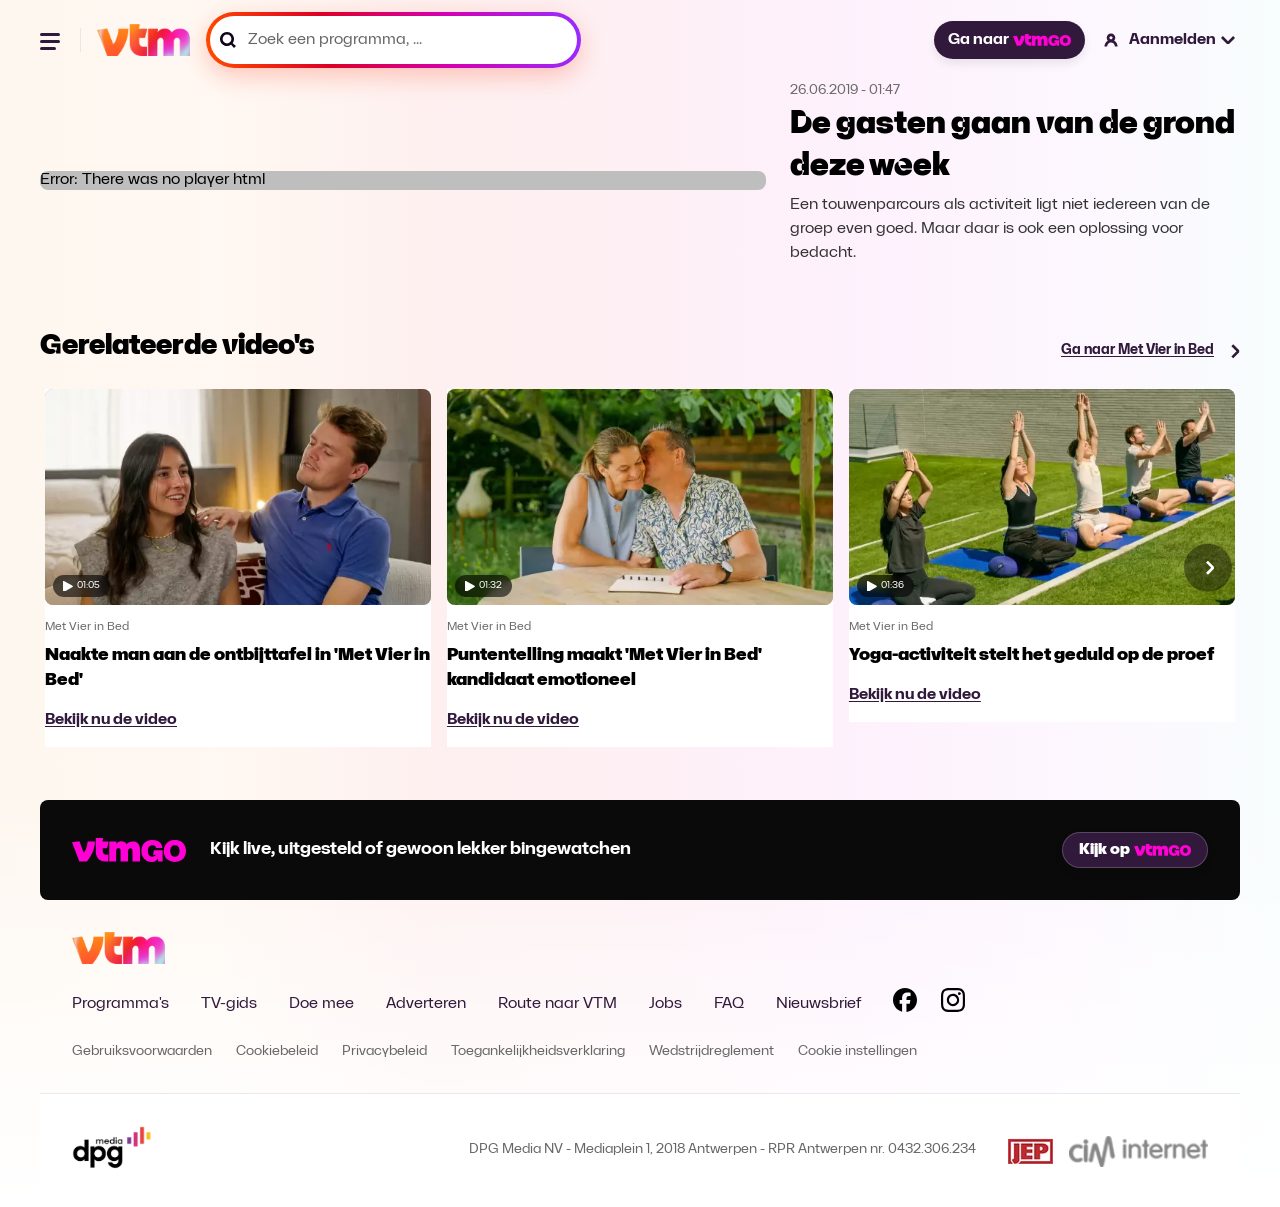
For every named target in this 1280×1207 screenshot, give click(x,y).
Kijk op (1135, 850)
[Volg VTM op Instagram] (953, 1004)
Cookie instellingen (857, 1051)
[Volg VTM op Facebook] (905, 1004)
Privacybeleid (384, 1051)
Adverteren (426, 1004)
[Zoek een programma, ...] (393, 40)
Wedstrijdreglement (711, 1051)
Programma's (120, 1004)
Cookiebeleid (277, 1051)
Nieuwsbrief (818, 1004)
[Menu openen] (52, 40)
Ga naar (1009, 40)
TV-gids (229, 1004)
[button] (1170, 40)
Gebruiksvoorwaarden (142, 1051)
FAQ (729, 1004)
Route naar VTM (557, 1004)
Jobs (665, 1004)
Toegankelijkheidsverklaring (538, 1051)
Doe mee (321, 1004)
